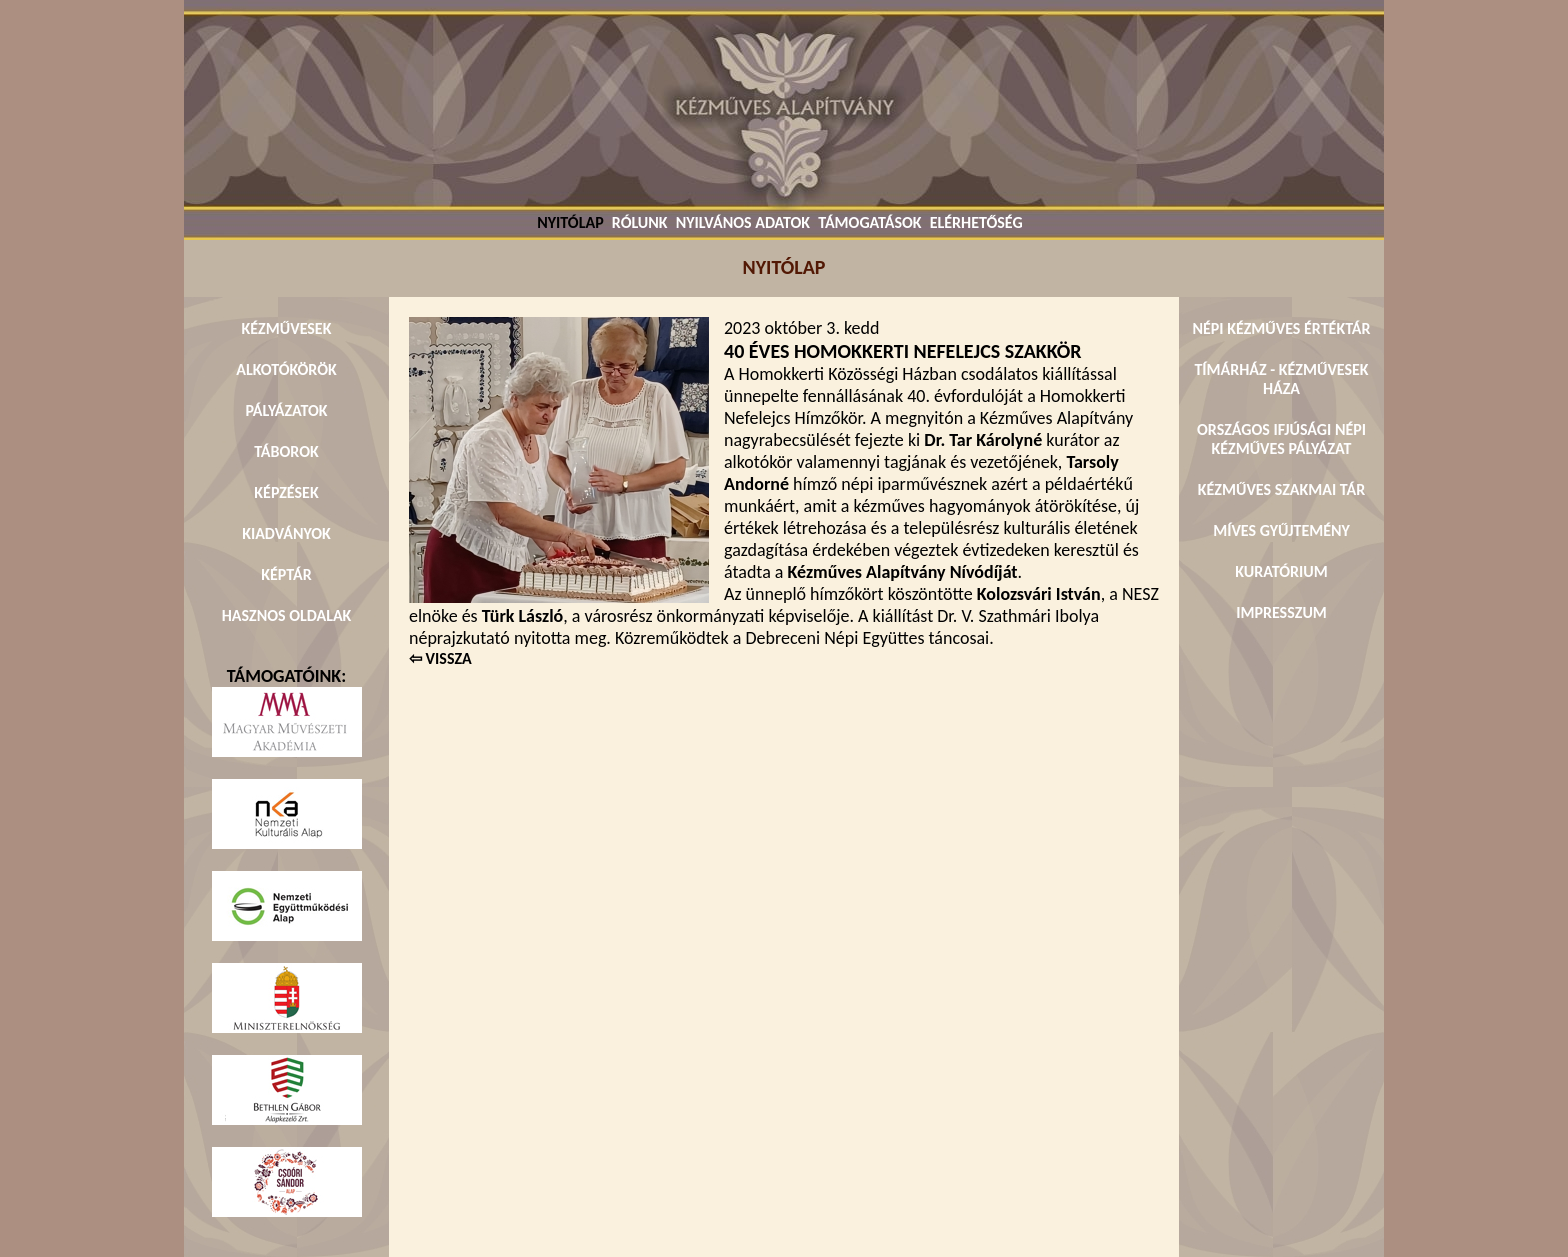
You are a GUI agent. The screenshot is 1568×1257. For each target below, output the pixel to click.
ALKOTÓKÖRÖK (286, 369)
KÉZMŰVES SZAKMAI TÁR (1281, 489)
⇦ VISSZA (440, 658)
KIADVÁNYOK (286, 533)
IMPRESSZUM (1281, 612)
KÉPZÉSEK (286, 492)
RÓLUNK (640, 222)
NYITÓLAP (570, 222)
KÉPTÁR (286, 574)
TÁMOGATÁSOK (869, 222)
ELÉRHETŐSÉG (976, 222)
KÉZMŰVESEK (287, 328)
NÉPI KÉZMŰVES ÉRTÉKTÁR (1281, 328)
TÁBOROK (286, 451)
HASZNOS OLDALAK (287, 615)
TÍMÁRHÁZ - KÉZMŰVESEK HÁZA (1281, 379)
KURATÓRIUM (1281, 571)
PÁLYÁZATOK (286, 410)
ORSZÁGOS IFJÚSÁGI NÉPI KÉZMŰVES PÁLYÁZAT (1281, 439)
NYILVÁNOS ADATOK (743, 222)
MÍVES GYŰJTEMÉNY (1281, 530)
